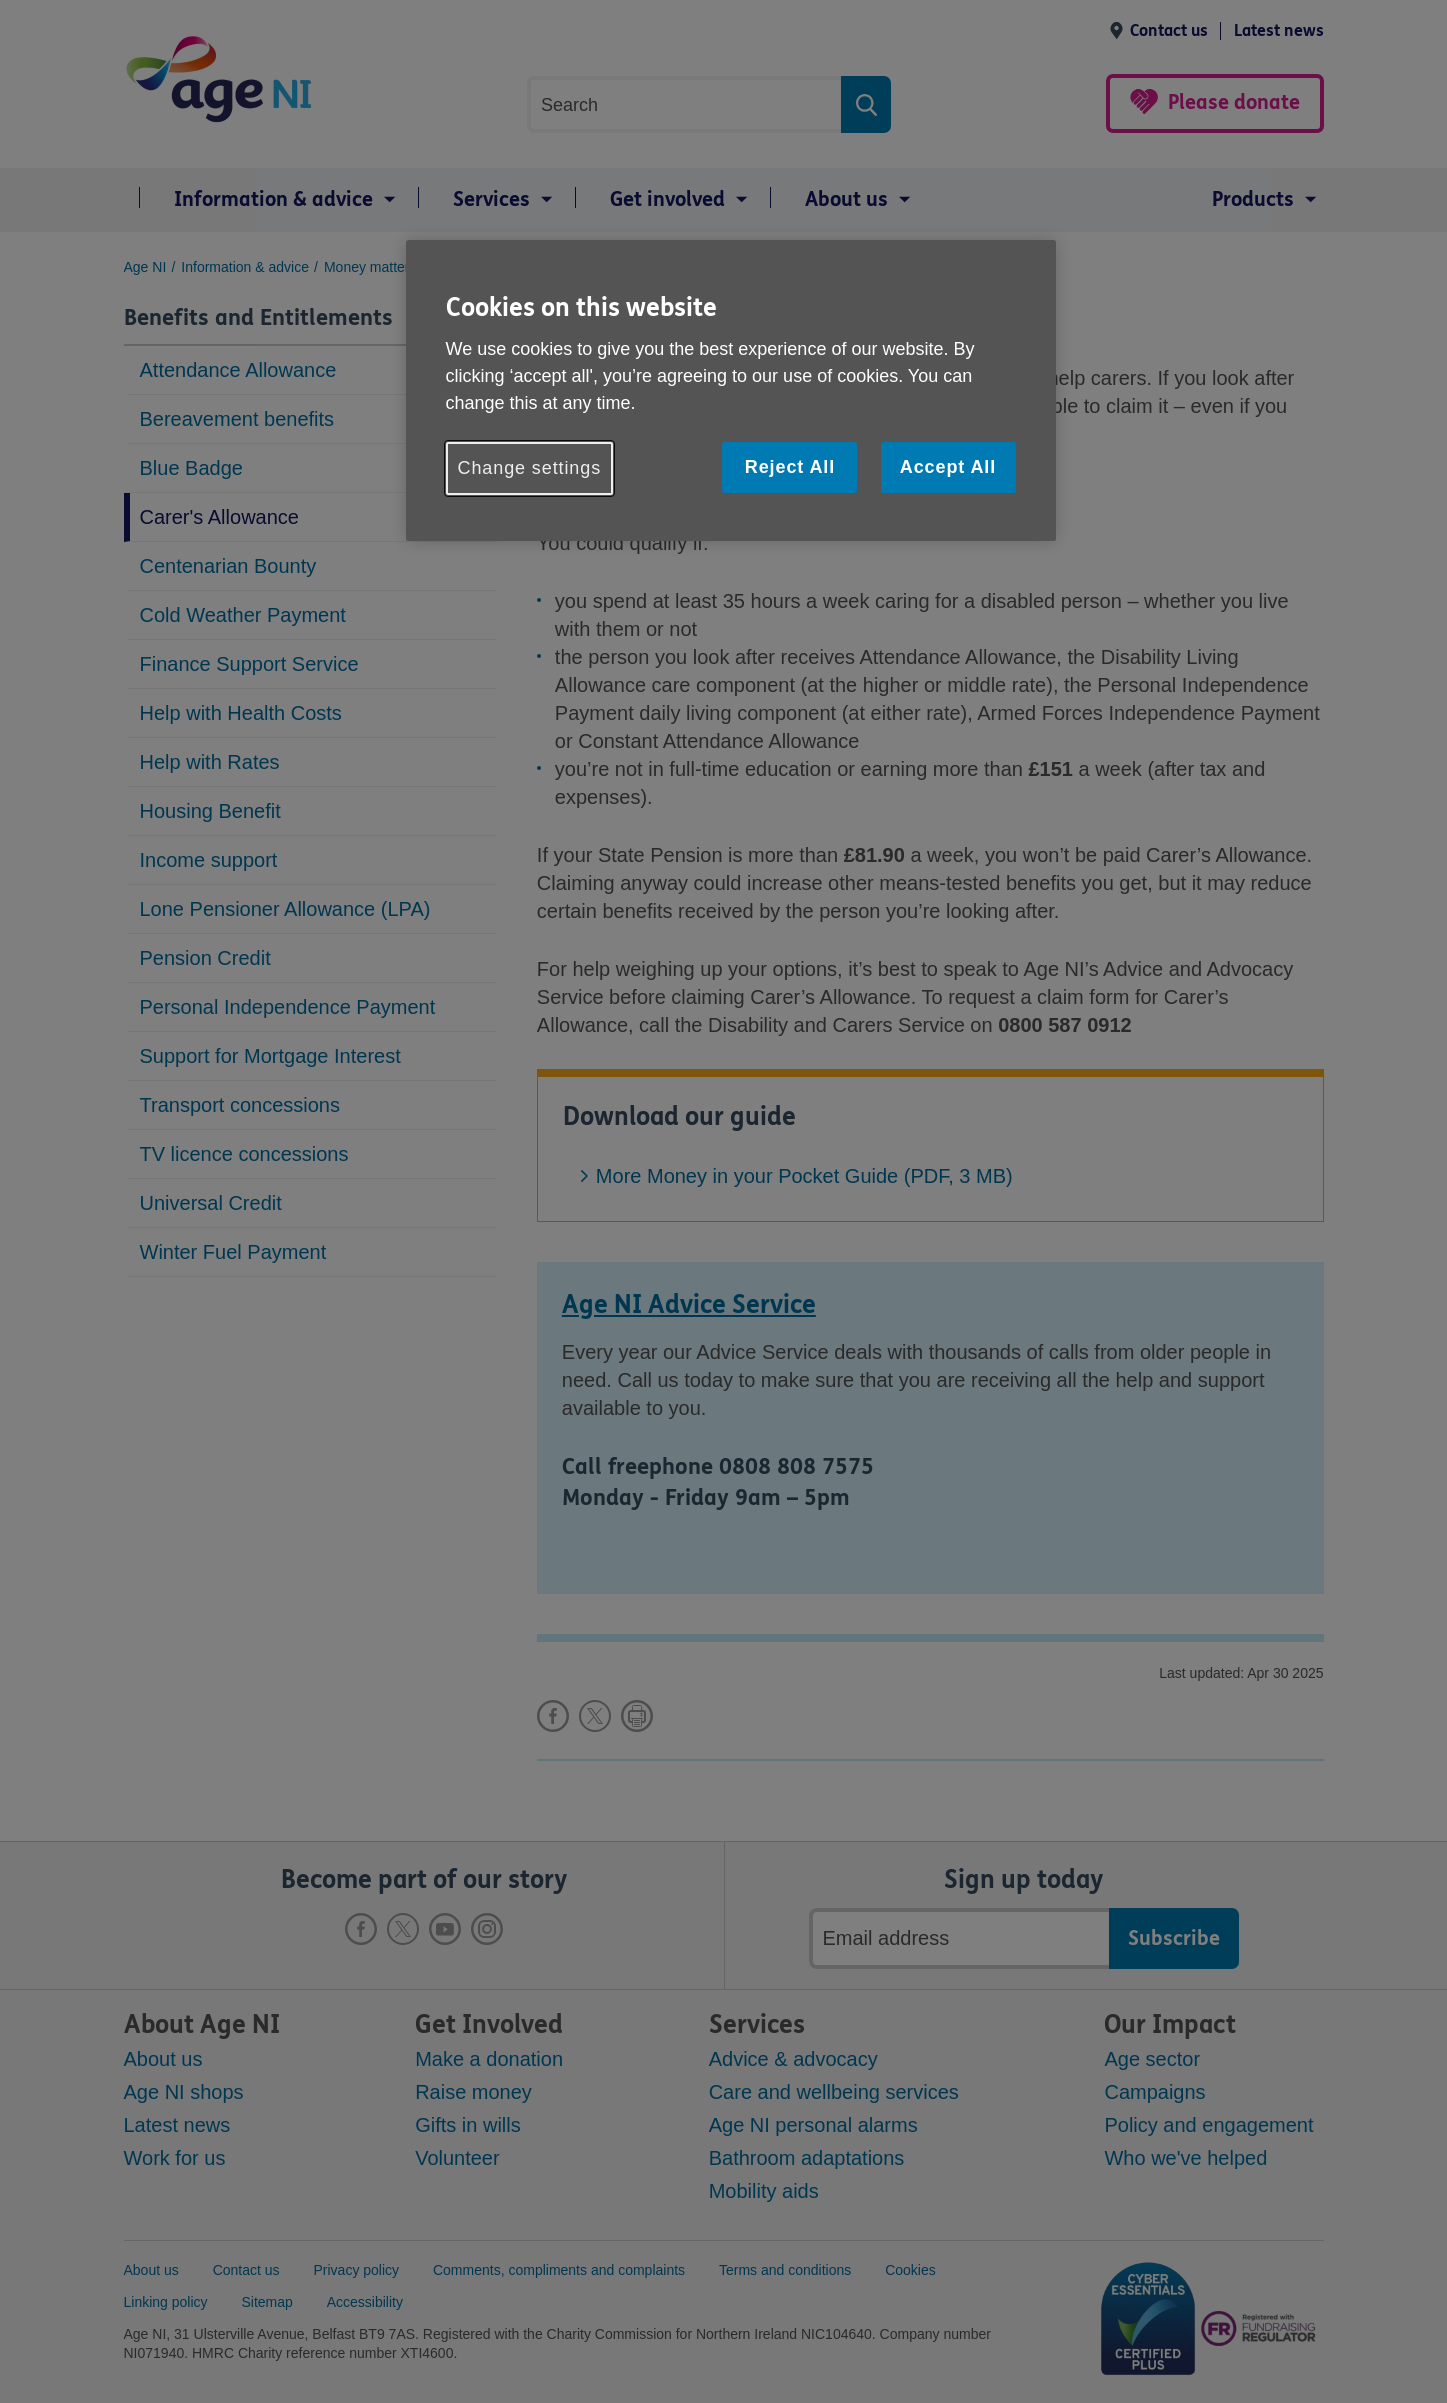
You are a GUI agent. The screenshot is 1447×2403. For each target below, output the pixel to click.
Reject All (790, 467)
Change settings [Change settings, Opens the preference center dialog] (530, 468)
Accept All (948, 467)
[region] (731, 390)
